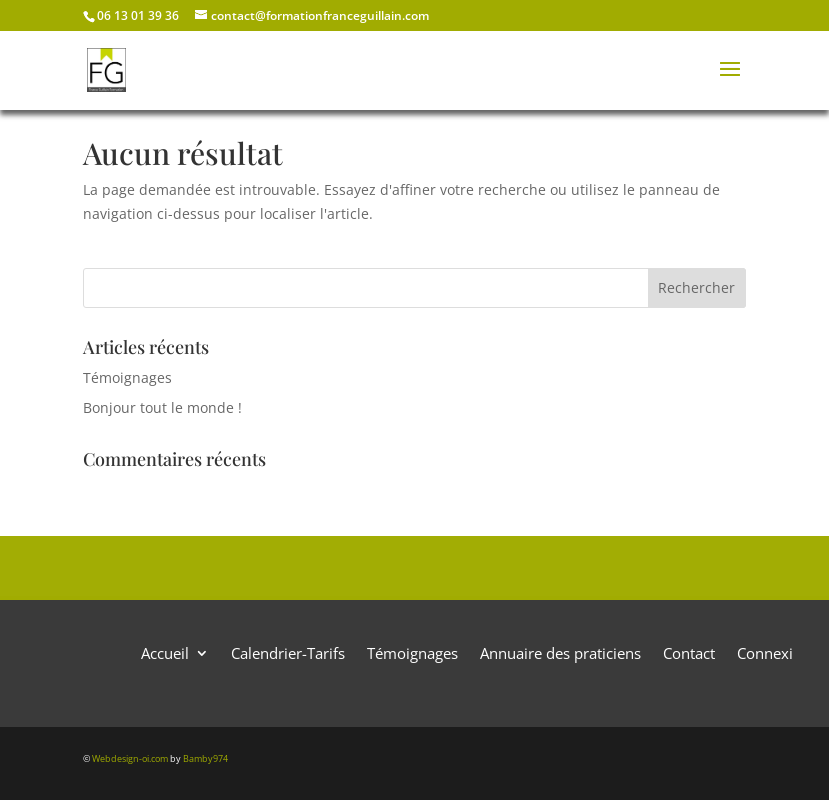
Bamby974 (205, 758)
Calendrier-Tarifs (288, 651)
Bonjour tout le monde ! (162, 407)
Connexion (774, 651)
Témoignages (127, 377)
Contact (689, 651)
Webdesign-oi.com (130, 758)
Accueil (165, 651)
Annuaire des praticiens (560, 651)
